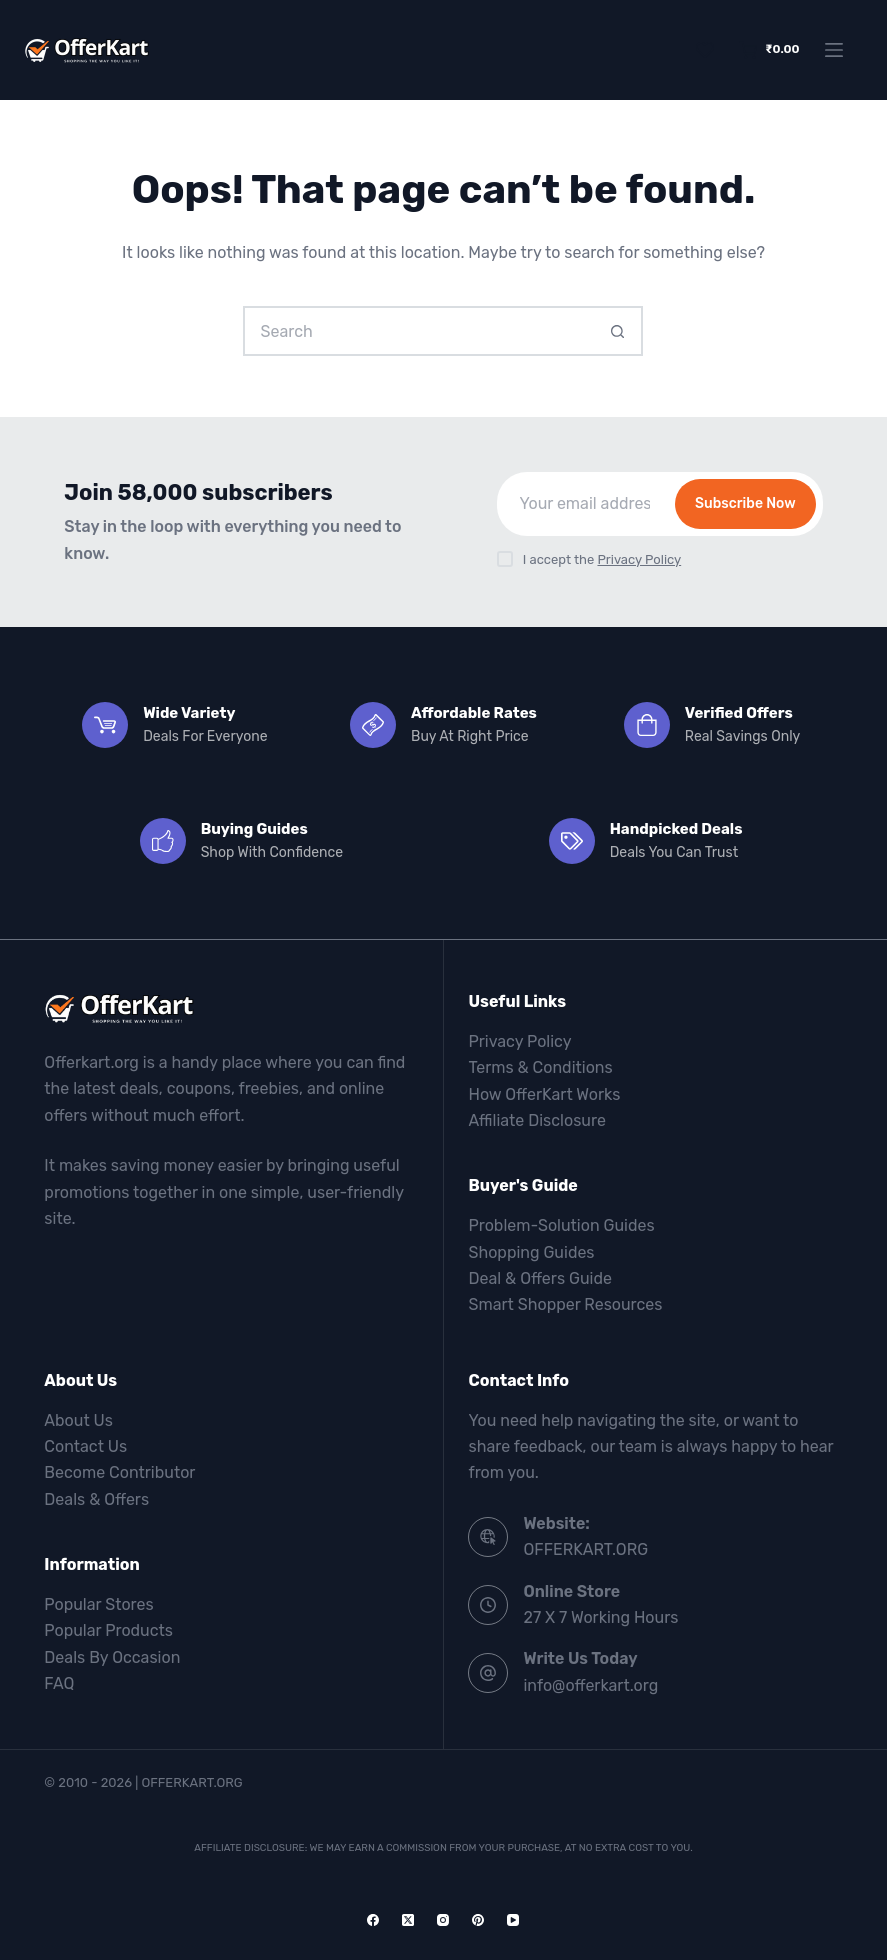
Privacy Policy (639, 559)
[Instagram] (443, 1920)
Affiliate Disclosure (536, 1120)
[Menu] (834, 50)
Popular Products (108, 1630)
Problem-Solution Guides (561, 1225)
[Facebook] (373, 1920)
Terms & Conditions (540, 1067)
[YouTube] (513, 1920)
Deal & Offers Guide (539, 1278)
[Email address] (584, 504)
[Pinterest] (478, 1920)
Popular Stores (98, 1604)
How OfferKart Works (544, 1094)
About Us (78, 1420)
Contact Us (85, 1446)
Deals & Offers (96, 1499)
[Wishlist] (705, 50)
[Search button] (618, 331)
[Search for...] (418, 331)
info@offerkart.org (590, 1685)
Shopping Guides (531, 1252)
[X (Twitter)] (408, 1920)
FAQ (59, 1683)
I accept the (602, 559)
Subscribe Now (745, 503)
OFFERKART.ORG (585, 1549)
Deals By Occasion (112, 1657)
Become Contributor (119, 1472)
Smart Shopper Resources (565, 1304)
